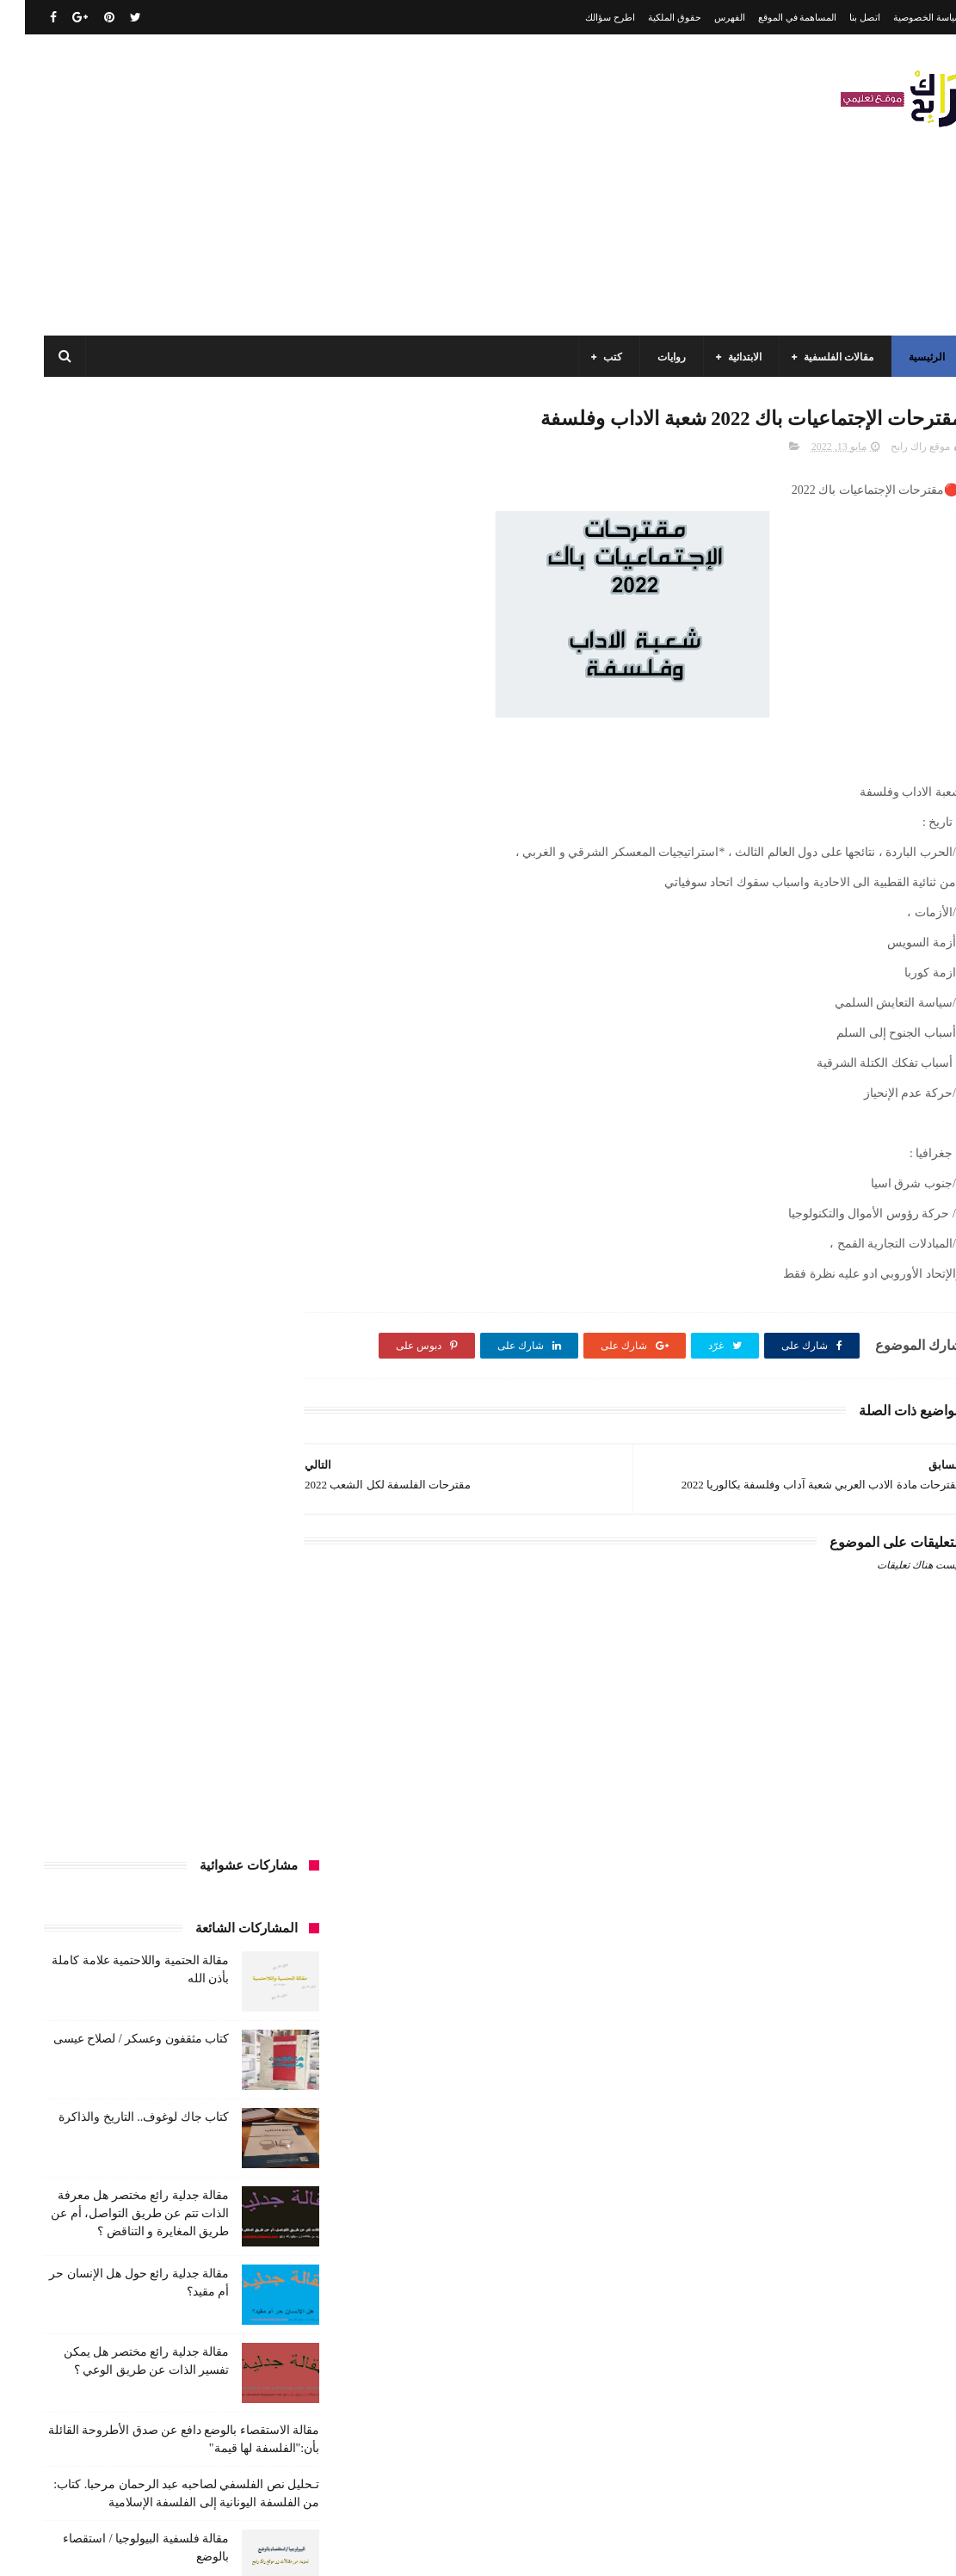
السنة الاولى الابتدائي (119, 1353)
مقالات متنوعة (255, 1990)
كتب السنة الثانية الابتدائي (104, 1735)
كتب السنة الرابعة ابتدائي (94, 1767)
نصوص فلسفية (253, 2054)
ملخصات (182, 1990)
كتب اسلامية (158, 1672)
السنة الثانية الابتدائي (241, 1417)
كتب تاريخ (264, 1863)
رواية (130, 1576)
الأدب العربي (258, 1322)
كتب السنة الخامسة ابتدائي (227, 1767)
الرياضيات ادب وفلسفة (236, 1353)
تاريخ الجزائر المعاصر (84, 1513)
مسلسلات (133, 1895)
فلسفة (87, 1640)
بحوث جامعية (257, 1513)
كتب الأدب (263, 1704)
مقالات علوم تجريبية (242, 1958)
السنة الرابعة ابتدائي (126, 1449)
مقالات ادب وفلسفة (242, 1926)
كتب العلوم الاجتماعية (239, 1799)
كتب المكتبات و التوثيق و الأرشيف (212, 1831)
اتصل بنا (839, 17)
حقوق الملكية (649, 17)
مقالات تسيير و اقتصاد (130, 1926)
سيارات (73, 1608)
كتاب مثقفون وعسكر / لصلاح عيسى (116, 589)
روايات (646, 357)
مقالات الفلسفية (813, 357)
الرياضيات (131, 1322)
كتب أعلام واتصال (71, 1672)
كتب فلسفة (131, 1863)
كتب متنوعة (260, 1895)
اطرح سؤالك (585, 17)
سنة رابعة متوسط (150, 1608)
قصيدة (221, 1672)
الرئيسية (902, 357)
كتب (587, 357)
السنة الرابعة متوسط (240, 1481)
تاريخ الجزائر (180, 1513)
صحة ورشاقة (257, 1640)
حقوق (175, 1576)
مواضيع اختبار (112, 1990)
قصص (271, 1672)
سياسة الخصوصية (902, 17)
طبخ (196, 1640)
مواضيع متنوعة (254, 2022)
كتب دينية (199, 1863)
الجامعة (192, 1322)
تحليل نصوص (91, 1544)
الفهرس (704, 17)
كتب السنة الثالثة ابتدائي (233, 1735)
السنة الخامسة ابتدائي (238, 1449)
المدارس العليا (142, 1481)
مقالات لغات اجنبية (136, 1958)
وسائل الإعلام (169, 2054)
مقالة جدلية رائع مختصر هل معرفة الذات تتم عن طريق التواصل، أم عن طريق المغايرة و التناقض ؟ (115, 764)
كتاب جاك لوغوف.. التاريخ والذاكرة (119, 668)
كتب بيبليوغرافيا (81, 1831)
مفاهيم (74, 1895)
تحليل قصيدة (169, 1544)
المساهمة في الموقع (772, 17)
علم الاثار (144, 1640)
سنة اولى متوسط (248, 1608)
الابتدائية (720, 357)
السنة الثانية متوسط (132, 1417)
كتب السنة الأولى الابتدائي (163, 1704)
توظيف (226, 1576)
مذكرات (195, 1895)
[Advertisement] (332, 185)
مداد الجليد (647, 2548)
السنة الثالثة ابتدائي (244, 1385)
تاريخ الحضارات (252, 1544)
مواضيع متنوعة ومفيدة (154, 2022)
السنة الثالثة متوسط (137, 1385)
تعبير (274, 1576)
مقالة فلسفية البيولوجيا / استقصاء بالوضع (121, 2456)
